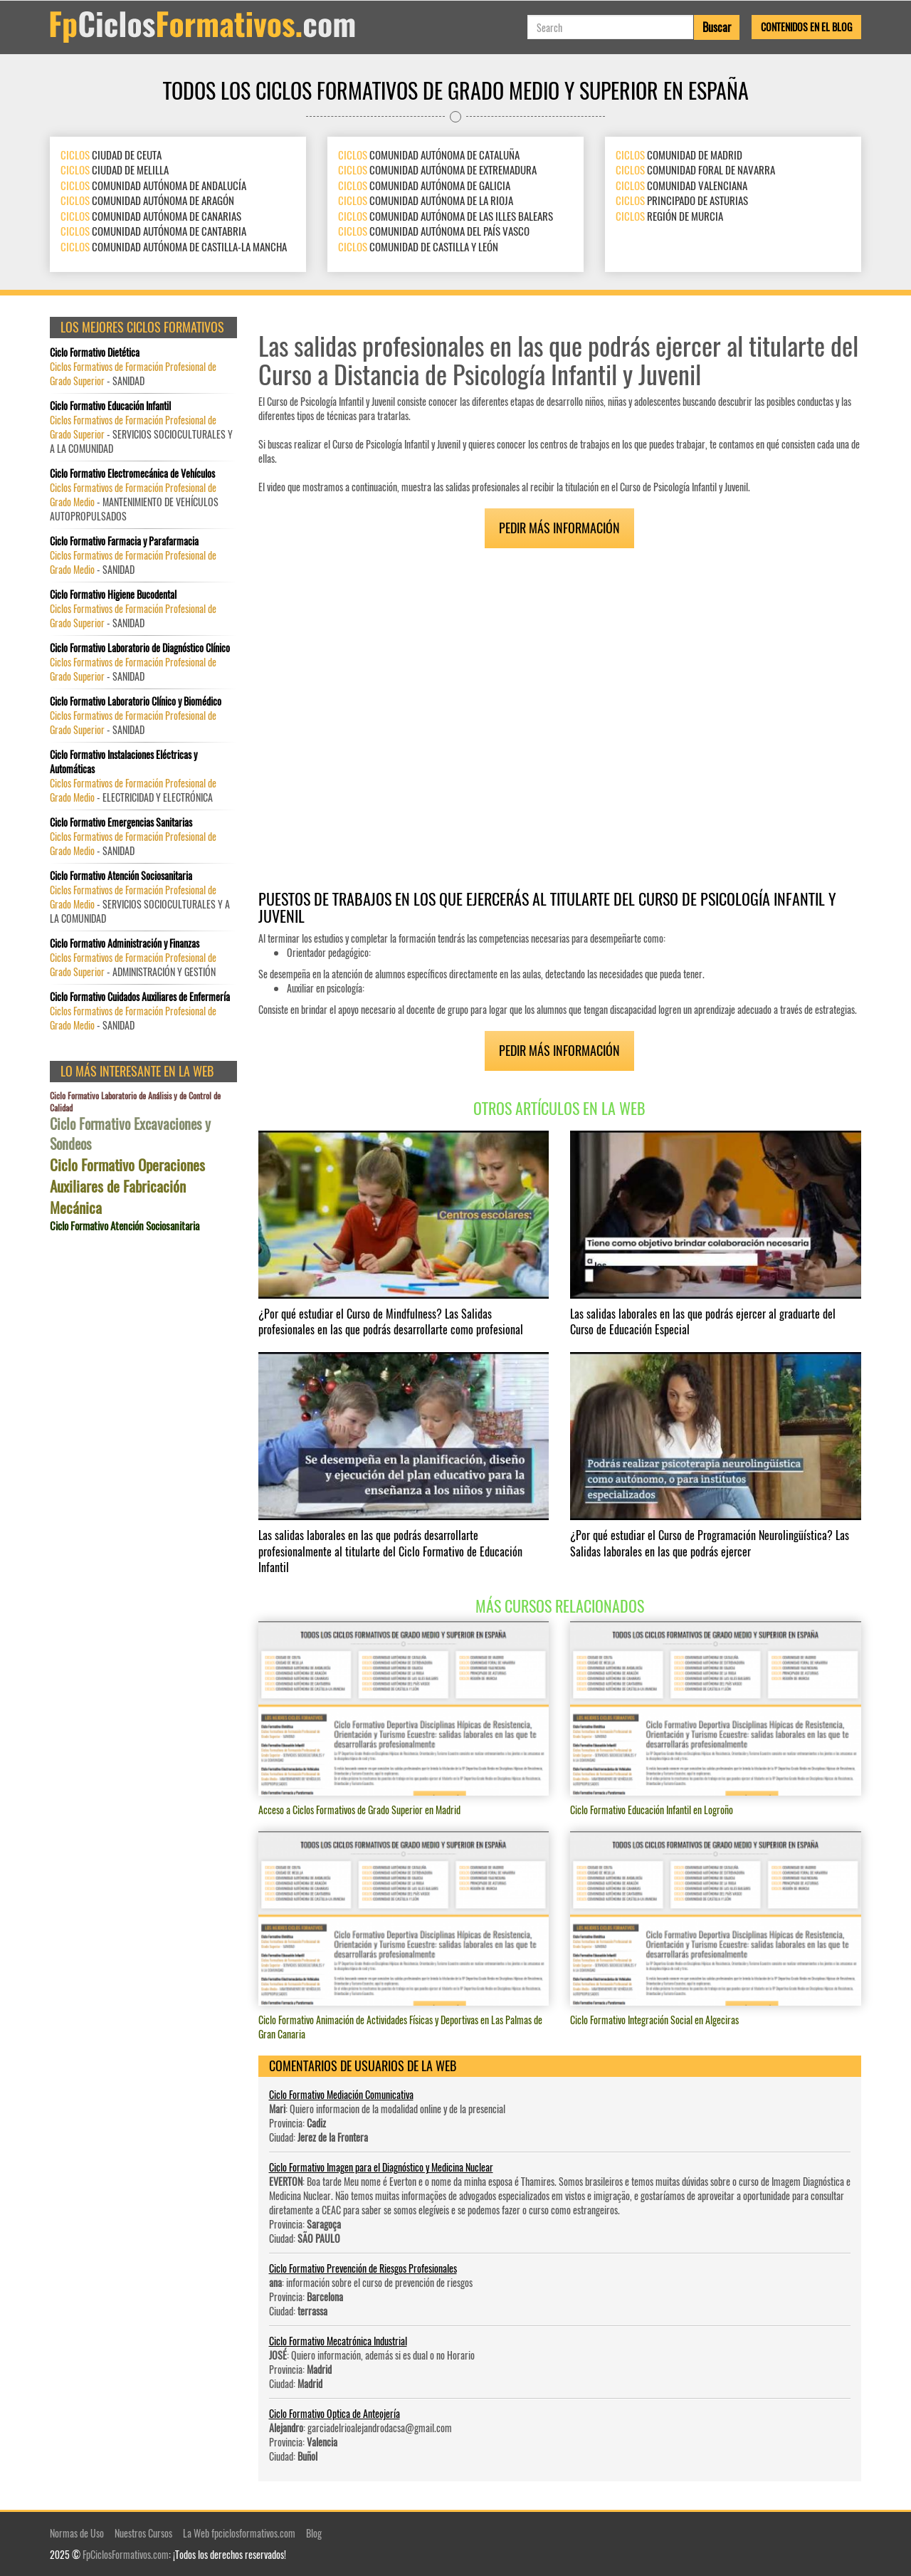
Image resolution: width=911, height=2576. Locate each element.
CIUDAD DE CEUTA (111, 154)
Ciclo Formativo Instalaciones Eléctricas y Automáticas (123, 762)
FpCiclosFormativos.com (126, 2554)
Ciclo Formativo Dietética (94, 352)
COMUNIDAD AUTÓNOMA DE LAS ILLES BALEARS (445, 216)
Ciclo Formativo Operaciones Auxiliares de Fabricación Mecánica (127, 1186)
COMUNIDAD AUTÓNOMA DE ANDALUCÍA (153, 185)
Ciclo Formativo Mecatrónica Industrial (338, 2340)
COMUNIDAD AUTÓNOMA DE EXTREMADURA (437, 169)
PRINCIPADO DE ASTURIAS (682, 200)
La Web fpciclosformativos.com (239, 2532)
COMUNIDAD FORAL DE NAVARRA (695, 169)
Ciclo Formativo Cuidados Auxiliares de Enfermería (140, 997)
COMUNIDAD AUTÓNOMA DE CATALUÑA (429, 154)
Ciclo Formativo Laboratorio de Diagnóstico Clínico (140, 648)
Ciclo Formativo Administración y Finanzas (124, 943)
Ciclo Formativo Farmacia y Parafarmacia (124, 541)
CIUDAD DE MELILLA (114, 169)
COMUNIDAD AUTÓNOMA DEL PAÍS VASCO (434, 231)
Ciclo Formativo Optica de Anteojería (334, 2413)
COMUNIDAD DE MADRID (679, 154)
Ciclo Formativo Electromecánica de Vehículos (132, 473)
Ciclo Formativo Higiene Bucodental (113, 594)
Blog (314, 2532)
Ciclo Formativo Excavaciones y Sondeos (130, 1134)
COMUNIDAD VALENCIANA (681, 185)
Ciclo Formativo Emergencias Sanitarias (121, 822)
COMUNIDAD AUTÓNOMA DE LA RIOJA (425, 200)
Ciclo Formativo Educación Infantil (110, 406)
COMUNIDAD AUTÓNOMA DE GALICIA (424, 185)
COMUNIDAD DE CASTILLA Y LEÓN (418, 246)
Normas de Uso (77, 2532)
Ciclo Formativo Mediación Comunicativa (341, 2094)
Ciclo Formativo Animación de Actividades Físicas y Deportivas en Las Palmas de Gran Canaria (400, 2026)
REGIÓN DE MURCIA (669, 216)
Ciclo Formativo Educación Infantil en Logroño (651, 1809)
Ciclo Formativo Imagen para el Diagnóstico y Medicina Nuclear (381, 2166)
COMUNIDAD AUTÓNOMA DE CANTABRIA (153, 231)
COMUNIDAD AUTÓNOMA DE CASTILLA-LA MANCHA (173, 246)
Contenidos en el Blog (806, 26)
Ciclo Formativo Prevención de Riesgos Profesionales (363, 2268)
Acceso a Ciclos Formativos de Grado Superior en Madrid (359, 1809)
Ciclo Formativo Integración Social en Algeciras (654, 2019)
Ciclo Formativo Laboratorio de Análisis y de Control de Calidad (135, 1101)
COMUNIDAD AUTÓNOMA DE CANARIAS (150, 216)
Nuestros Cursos (143, 2532)
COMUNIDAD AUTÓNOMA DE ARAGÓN (147, 200)
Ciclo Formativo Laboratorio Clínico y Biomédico (135, 701)
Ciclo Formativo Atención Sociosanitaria (121, 876)
